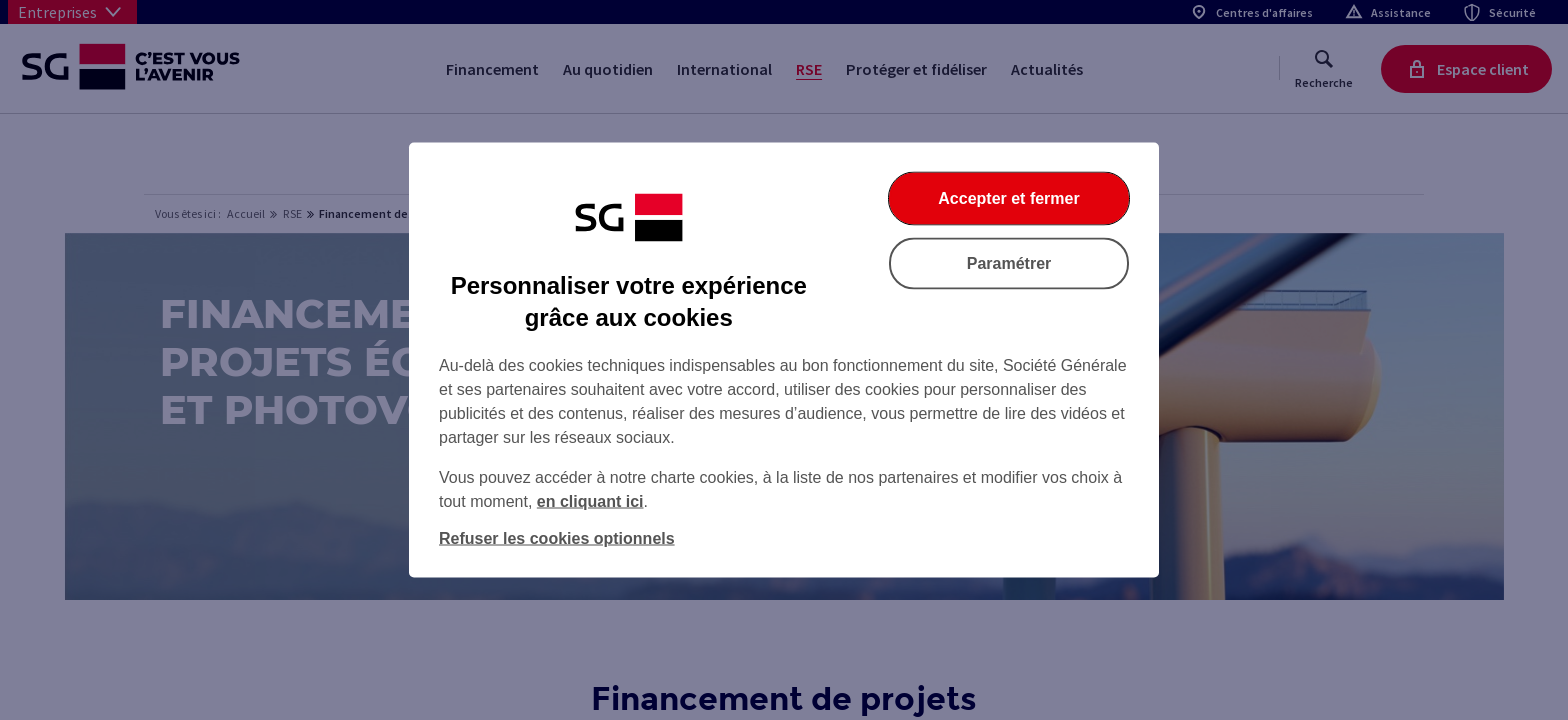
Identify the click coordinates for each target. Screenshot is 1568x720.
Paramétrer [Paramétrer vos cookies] (1009, 263)
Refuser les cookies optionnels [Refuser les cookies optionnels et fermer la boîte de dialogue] (557, 538)
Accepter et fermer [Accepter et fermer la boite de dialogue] (1008, 198)
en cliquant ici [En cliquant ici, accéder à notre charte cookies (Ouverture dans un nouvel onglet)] (590, 501)
